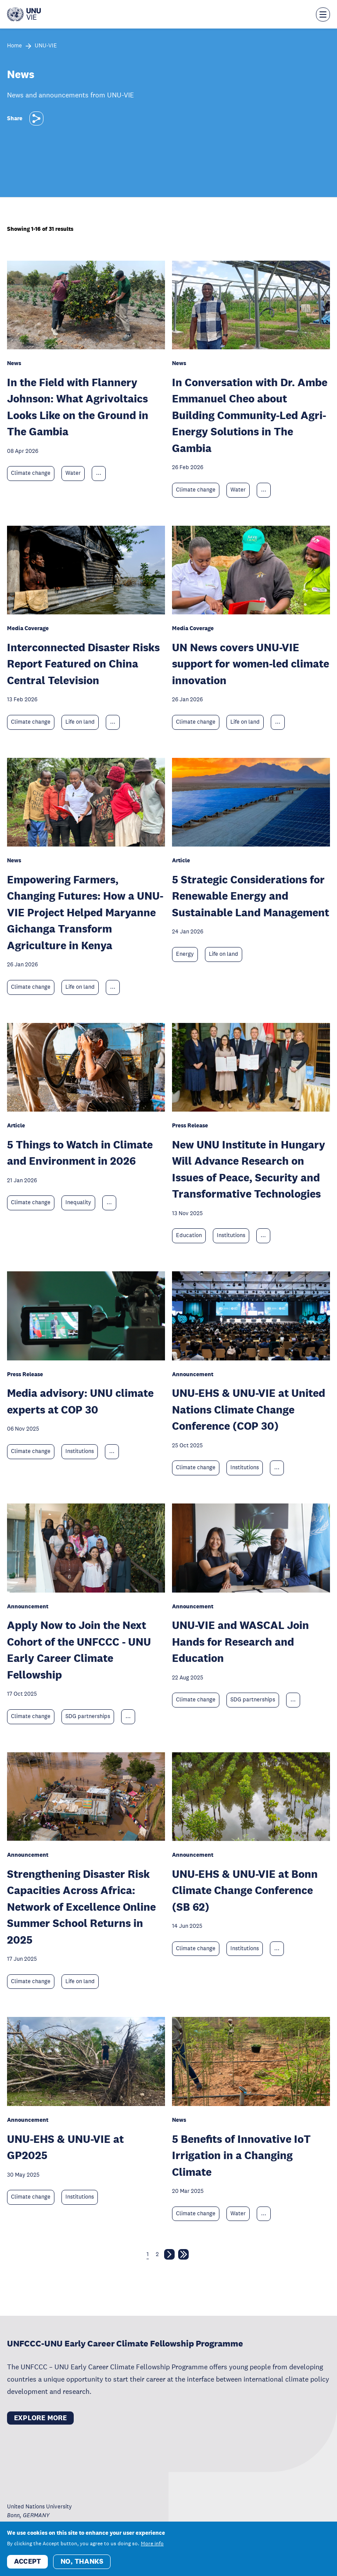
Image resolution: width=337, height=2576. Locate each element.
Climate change (30, 473)
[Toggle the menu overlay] (323, 14)
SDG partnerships (87, 1716)
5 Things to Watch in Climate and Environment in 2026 (80, 1152)
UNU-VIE (46, 46)
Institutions (231, 1235)
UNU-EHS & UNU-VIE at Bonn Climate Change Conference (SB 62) (245, 1890)
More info (152, 2543)
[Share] (36, 118)
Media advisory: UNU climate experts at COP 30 (80, 1401)
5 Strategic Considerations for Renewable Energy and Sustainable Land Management (250, 895)
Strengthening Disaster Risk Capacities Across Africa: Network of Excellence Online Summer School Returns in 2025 (81, 1906)
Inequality (78, 1202)
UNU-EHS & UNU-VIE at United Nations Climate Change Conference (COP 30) (248, 1409)
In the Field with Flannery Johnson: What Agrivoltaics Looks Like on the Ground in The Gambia (77, 406)
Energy (185, 954)
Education (189, 1235)
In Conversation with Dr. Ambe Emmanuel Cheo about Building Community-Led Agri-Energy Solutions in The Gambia (249, 415)
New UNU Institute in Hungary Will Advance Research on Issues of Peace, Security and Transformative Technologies (248, 1169)
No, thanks (82, 2561)
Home (14, 46)
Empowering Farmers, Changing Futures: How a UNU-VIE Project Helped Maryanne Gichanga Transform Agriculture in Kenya (85, 912)
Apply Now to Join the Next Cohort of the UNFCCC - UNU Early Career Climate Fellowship (79, 1649)
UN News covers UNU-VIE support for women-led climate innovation (250, 663)
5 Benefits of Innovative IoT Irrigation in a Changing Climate (241, 2155)
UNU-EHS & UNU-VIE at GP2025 (65, 2147)
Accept (27, 2561)
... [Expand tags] (98, 473)
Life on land (80, 721)
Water (73, 473)
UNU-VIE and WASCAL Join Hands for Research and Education (240, 1641)
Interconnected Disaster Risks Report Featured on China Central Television (83, 663)
